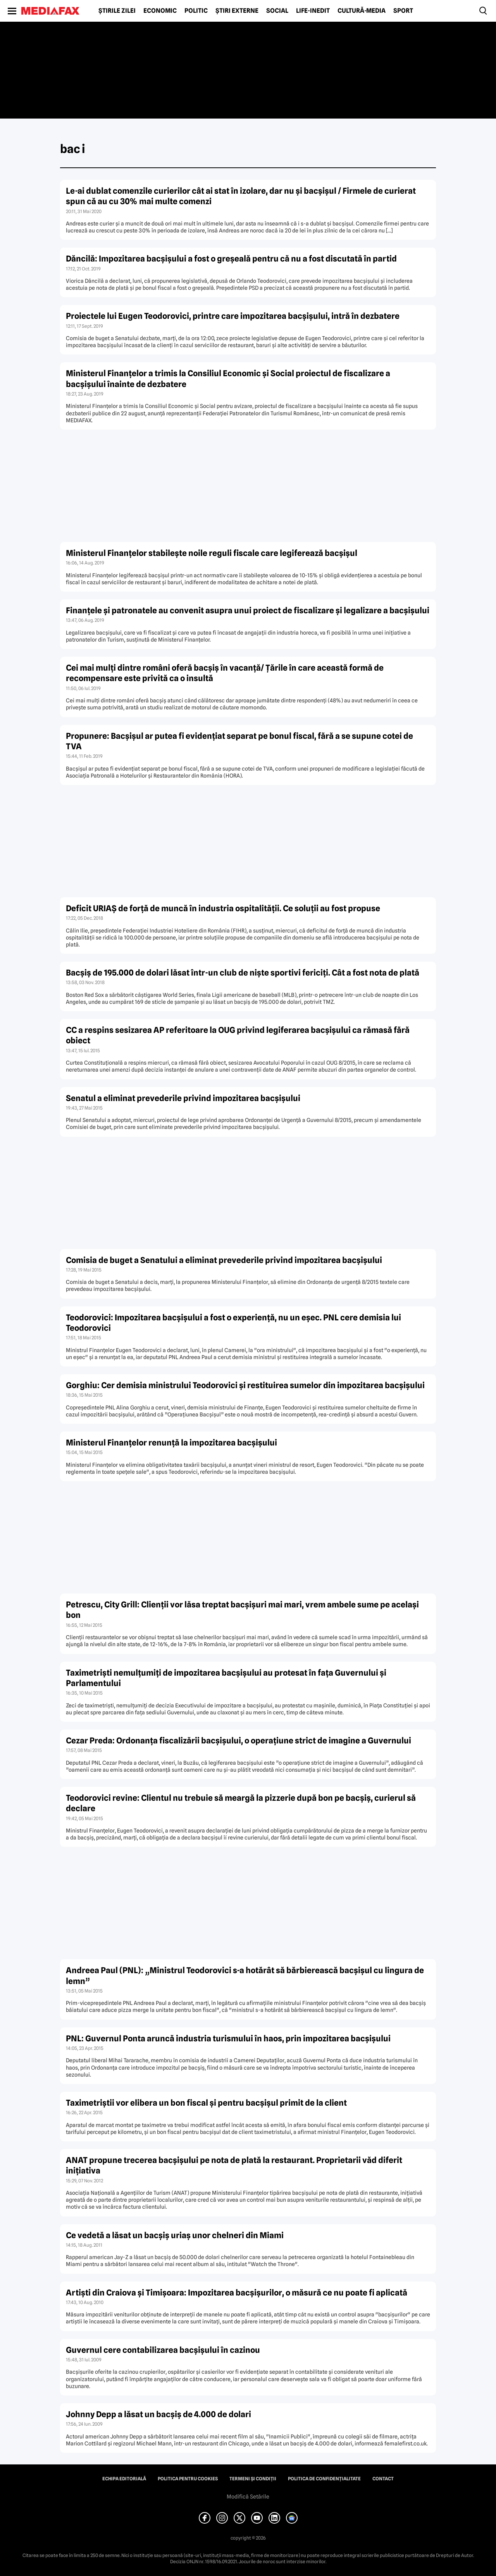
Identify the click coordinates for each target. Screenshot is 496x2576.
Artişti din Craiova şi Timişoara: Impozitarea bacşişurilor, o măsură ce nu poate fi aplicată (236, 2292)
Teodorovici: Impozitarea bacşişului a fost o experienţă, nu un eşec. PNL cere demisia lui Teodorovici (233, 1323)
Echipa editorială (124, 2478)
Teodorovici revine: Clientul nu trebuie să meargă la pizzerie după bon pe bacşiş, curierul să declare (241, 1803)
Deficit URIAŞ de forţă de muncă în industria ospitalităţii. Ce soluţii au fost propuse (223, 908)
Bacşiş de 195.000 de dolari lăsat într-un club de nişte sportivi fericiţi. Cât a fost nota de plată (242, 972)
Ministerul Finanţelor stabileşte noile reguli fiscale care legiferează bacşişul (211, 553)
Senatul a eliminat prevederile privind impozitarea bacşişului (183, 1098)
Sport (403, 11)
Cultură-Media (362, 11)
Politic (196, 11)
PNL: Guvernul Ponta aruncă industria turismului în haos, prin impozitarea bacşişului (228, 2038)
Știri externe (236, 11)
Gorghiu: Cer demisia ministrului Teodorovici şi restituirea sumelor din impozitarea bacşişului (245, 1385)
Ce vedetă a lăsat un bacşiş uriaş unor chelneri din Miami (175, 2235)
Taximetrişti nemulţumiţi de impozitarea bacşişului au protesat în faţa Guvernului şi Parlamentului (226, 1678)
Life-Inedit (313, 11)
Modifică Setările (248, 2496)
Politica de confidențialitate (324, 2478)
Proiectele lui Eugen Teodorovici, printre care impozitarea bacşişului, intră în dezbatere (233, 316)
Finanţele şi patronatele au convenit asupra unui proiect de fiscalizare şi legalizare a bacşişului (247, 610)
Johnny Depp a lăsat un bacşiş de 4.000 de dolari (158, 2414)
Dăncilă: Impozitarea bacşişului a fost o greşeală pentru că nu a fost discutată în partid (231, 258)
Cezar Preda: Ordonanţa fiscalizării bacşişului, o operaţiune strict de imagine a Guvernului (238, 1740)
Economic (160, 11)
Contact (383, 2478)
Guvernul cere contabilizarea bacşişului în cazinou (163, 2350)
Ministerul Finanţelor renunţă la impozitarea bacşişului (171, 1442)
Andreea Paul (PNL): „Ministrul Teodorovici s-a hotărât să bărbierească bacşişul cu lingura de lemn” (245, 1975)
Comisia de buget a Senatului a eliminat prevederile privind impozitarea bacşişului (224, 1260)
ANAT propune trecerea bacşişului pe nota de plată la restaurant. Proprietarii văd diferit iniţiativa (234, 2165)
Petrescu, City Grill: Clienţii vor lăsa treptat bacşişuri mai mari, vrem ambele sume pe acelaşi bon (242, 1610)
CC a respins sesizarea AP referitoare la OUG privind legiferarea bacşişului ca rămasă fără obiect (238, 1035)
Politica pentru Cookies (188, 2478)
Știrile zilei (117, 11)
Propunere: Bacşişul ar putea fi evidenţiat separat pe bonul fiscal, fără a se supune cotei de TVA (239, 741)
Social (277, 11)
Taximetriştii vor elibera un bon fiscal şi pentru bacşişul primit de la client (206, 2103)
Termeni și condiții (252, 2478)
